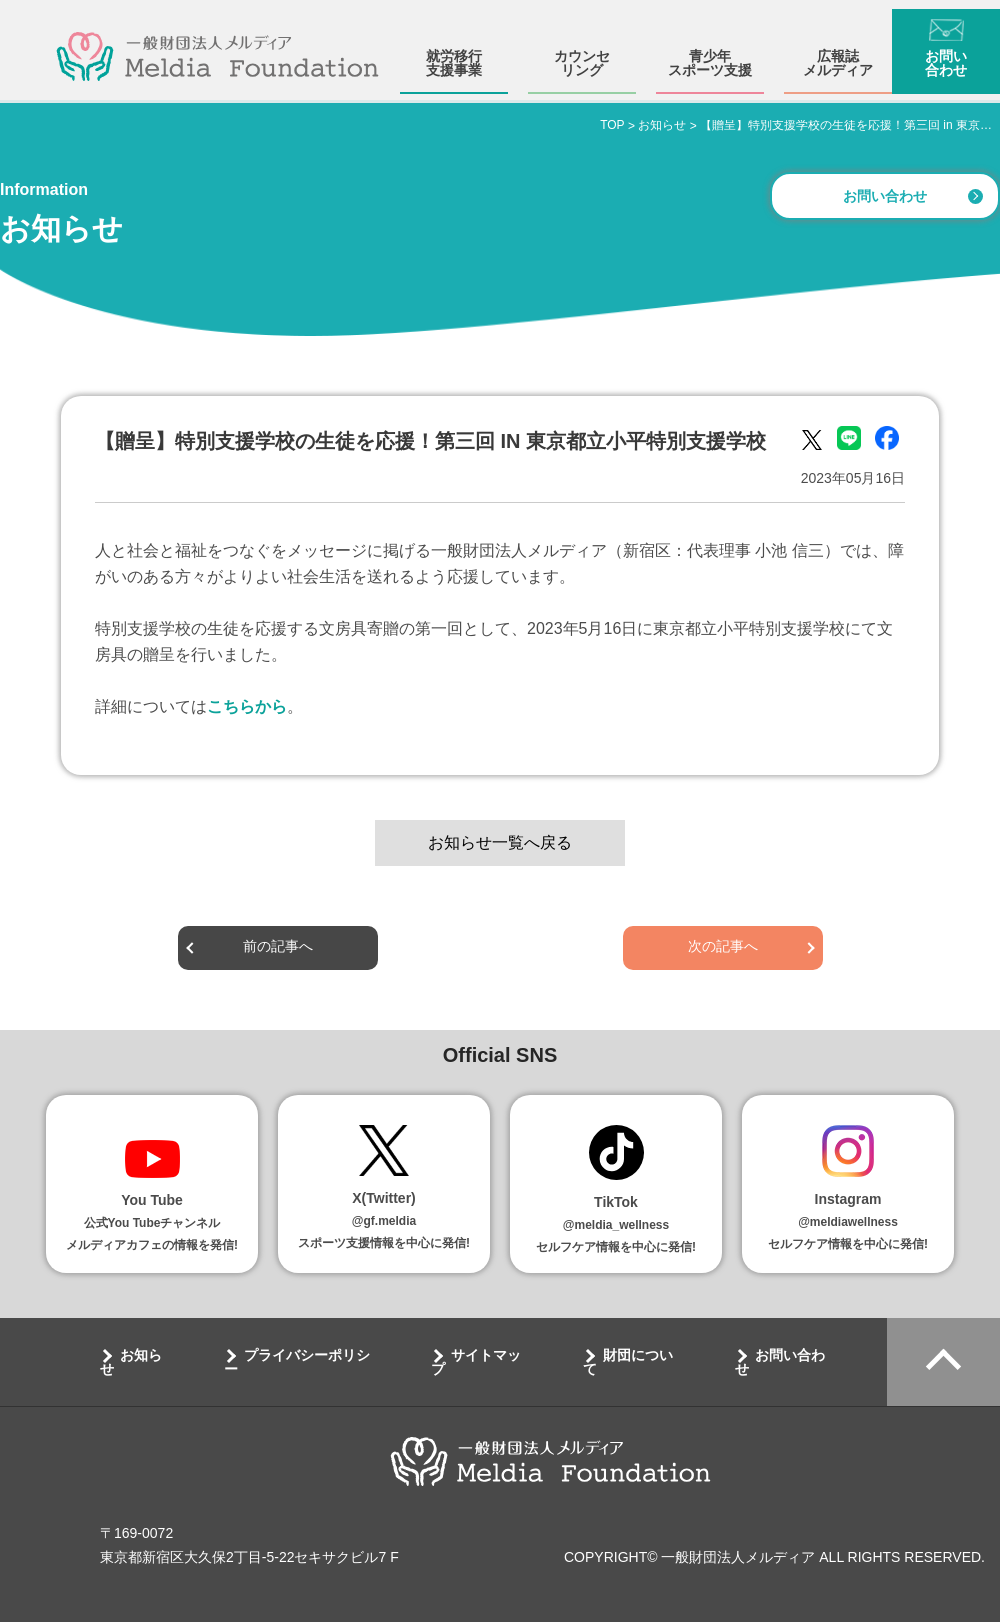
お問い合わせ (946, 54)
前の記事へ (278, 947)
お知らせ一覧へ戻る (500, 842)
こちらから (247, 706)
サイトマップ (476, 1362)
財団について (628, 1362)
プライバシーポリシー (297, 1362)
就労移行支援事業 (454, 54)
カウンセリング (582, 54)
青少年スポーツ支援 (710, 54)
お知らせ (131, 1362)
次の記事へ (723, 947)
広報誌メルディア (838, 54)
